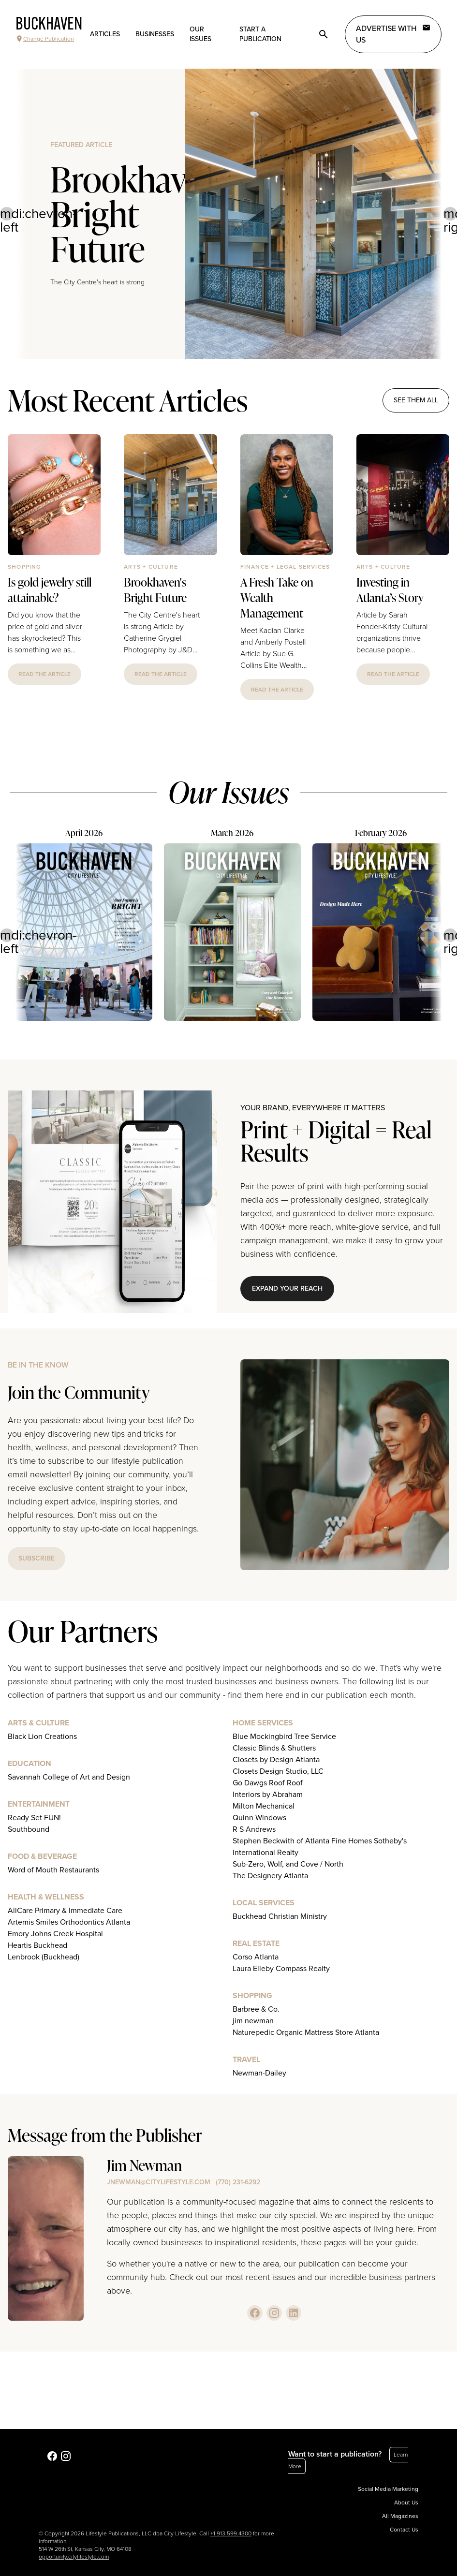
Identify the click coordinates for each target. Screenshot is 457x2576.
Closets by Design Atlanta (276, 1760)
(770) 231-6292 (238, 2182)
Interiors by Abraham (268, 1794)
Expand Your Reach (287, 1288)
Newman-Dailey (259, 2073)
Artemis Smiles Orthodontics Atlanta (69, 1922)
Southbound (28, 1829)
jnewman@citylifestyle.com (158, 2182)
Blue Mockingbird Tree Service (284, 1736)
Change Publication (44, 39)
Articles (105, 34)
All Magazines (400, 2516)
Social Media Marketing (388, 2489)
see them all (416, 400)
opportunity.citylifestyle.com (74, 2556)
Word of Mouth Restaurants (53, 1870)
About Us (406, 2502)
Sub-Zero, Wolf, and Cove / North (288, 1864)
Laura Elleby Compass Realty (281, 1968)
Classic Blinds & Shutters (274, 1748)
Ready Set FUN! (34, 1818)
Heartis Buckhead (37, 1945)
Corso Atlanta (256, 1957)
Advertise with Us (393, 34)
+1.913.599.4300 (230, 2533)
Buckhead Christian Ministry (280, 1916)
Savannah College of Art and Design (69, 1777)
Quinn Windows (259, 1818)
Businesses (154, 34)
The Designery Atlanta (270, 1876)
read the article (44, 674)
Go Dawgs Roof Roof (268, 1783)
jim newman (253, 2021)
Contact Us (404, 2529)
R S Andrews (254, 1829)
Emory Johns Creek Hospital (55, 1934)
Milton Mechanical (264, 1806)
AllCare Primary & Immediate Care (65, 1910)
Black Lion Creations (42, 1736)
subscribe (36, 1558)
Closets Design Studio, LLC (278, 1771)
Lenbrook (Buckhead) (43, 1957)
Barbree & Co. (256, 2009)
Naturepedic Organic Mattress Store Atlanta (306, 2032)
